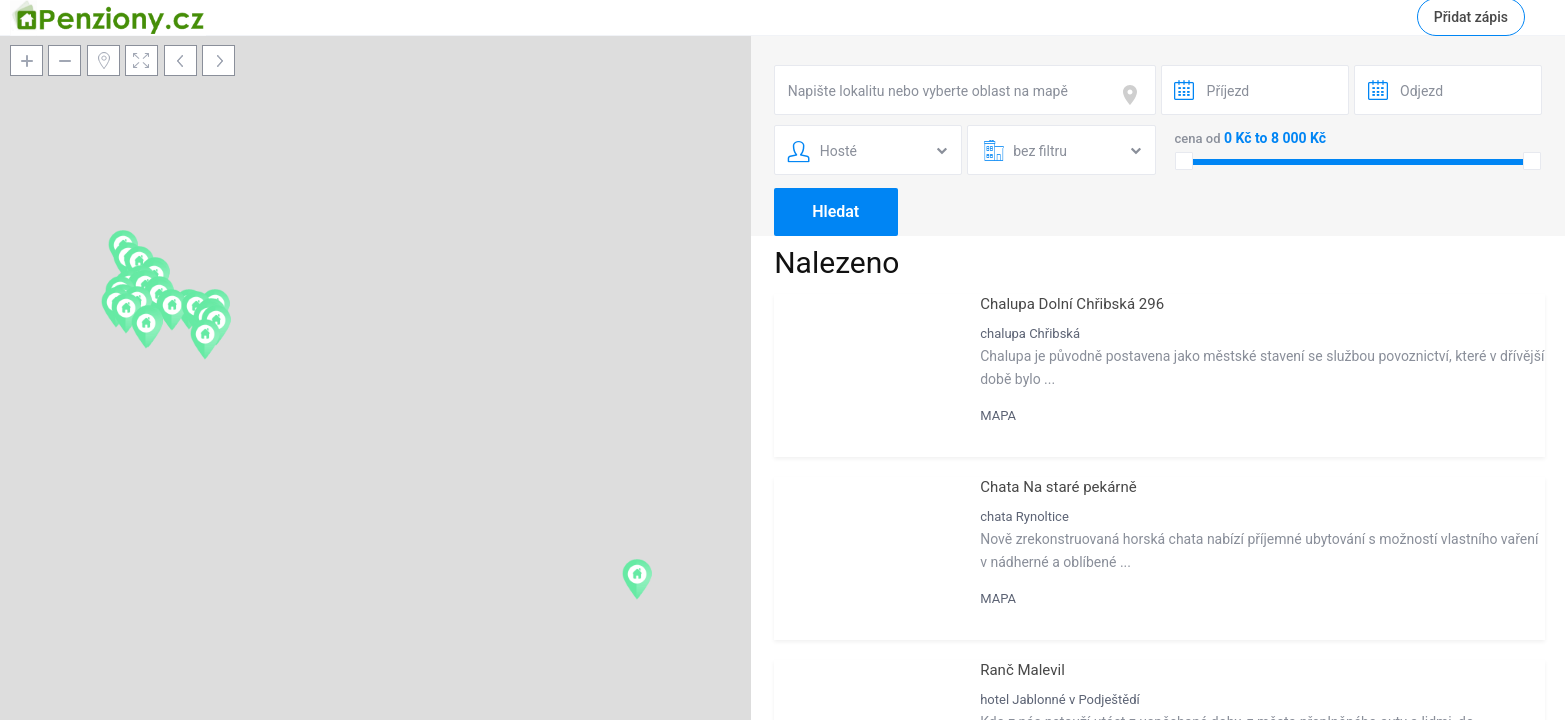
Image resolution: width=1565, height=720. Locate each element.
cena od (1198, 138)
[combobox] (965, 90)
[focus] (1134, 95)
